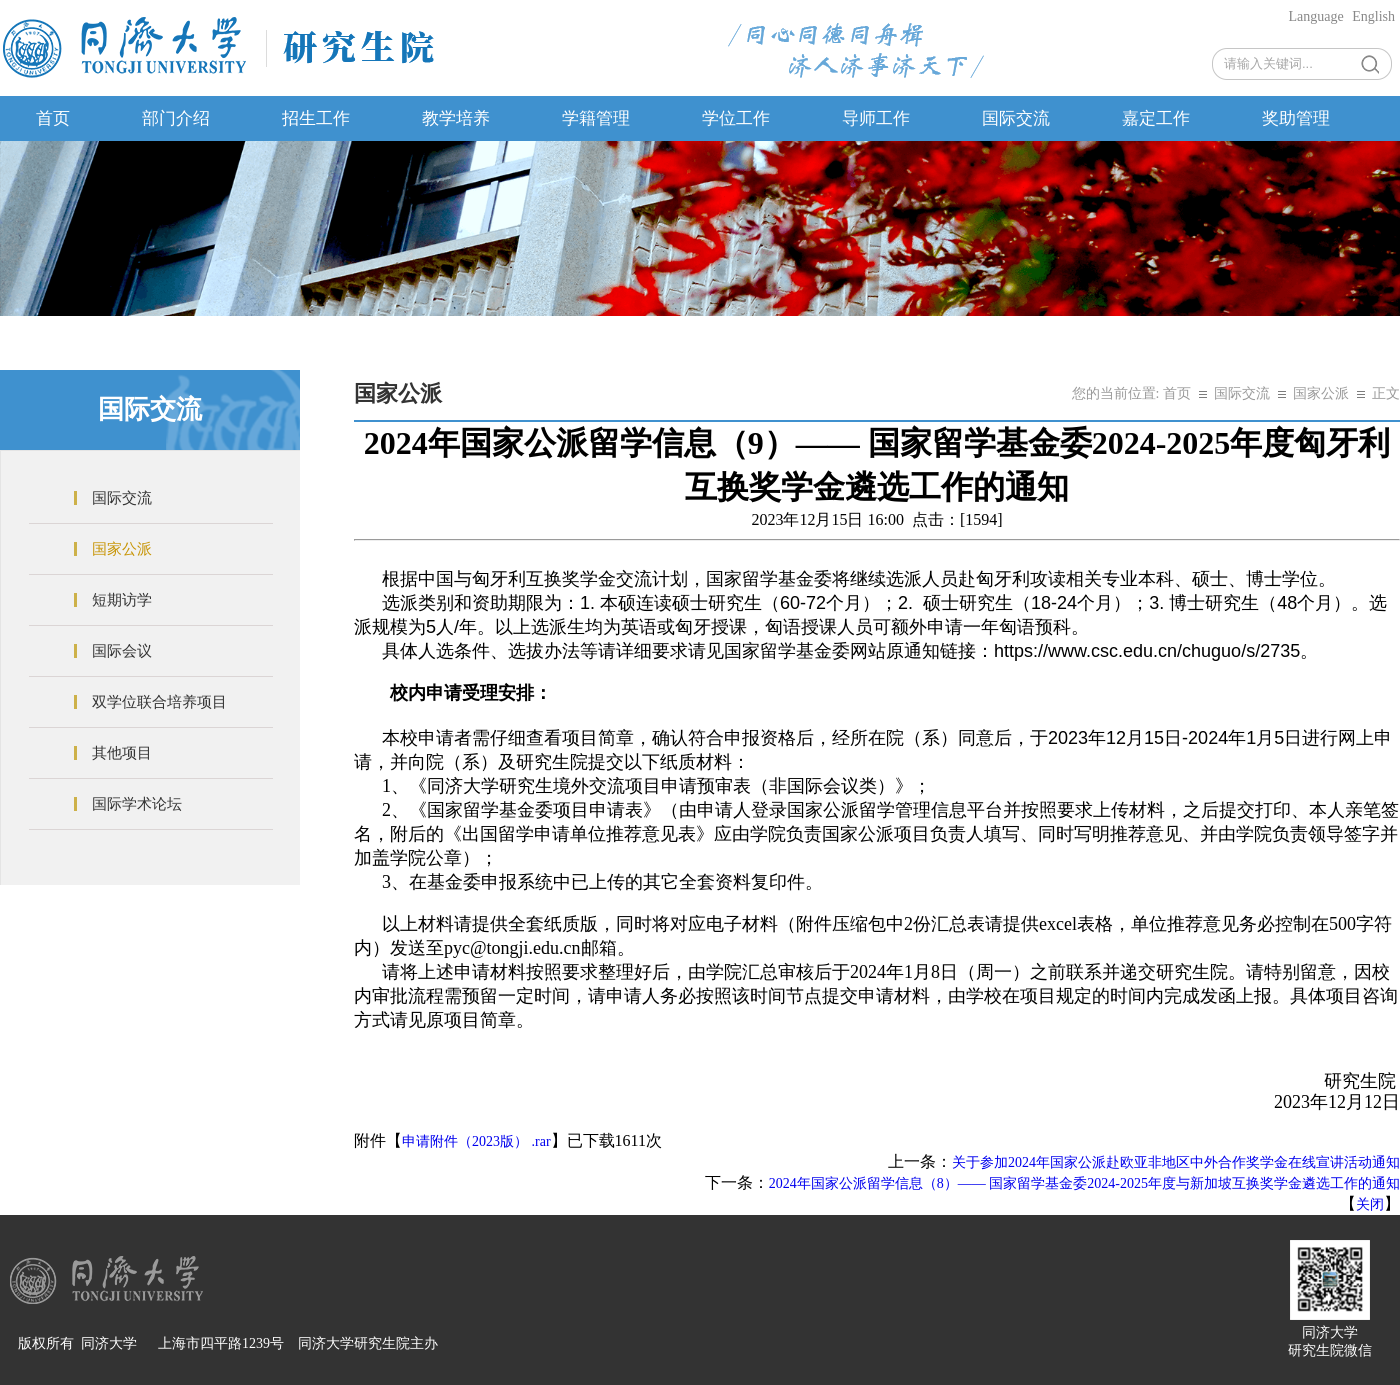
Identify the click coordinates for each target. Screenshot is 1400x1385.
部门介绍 (176, 118)
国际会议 (122, 651)
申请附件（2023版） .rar (476, 1141)
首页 (53, 118)
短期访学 (122, 600)
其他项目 (122, 753)
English (1373, 16)
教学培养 (456, 118)
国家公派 (122, 549)
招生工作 (316, 118)
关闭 (1370, 1204)
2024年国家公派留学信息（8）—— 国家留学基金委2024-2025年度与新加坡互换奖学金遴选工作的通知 (1084, 1183)
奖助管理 (1296, 118)
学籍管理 (596, 118)
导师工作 (876, 118)
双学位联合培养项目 (159, 702)
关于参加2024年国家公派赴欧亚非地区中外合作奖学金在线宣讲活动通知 (1176, 1162)
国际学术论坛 (137, 804)
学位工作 (736, 118)
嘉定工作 (1156, 118)
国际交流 (1016, 118)
